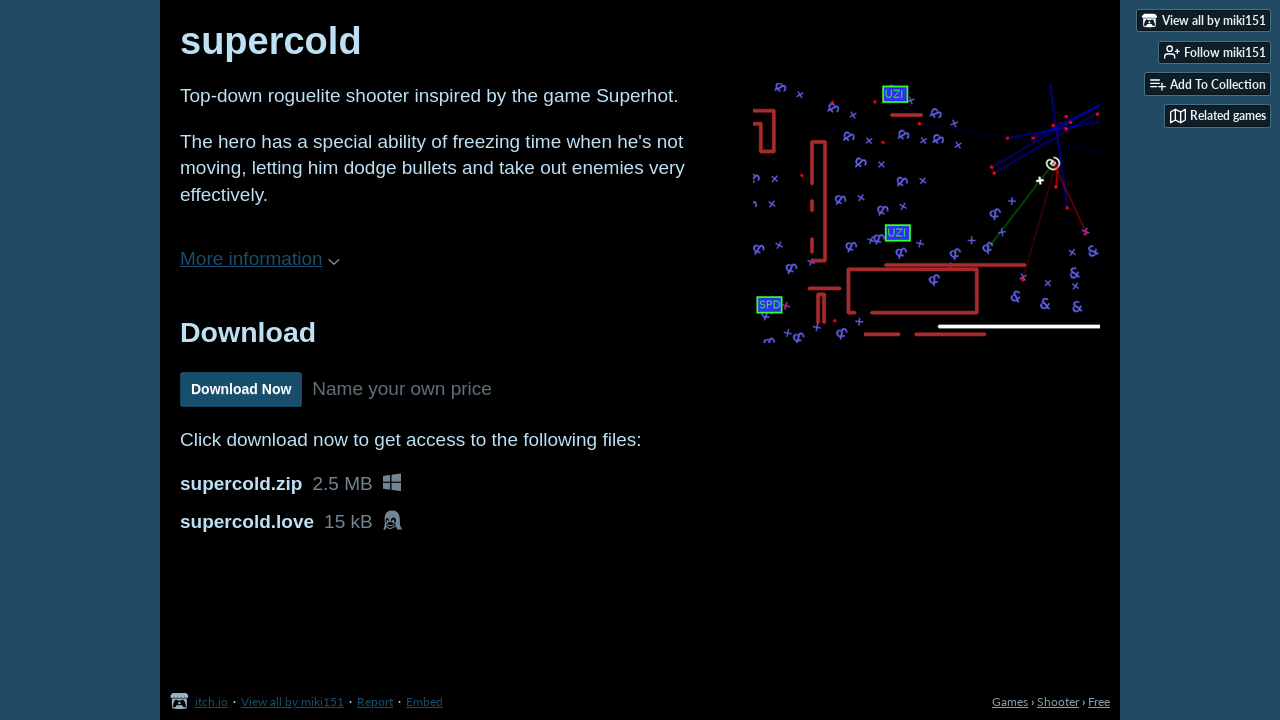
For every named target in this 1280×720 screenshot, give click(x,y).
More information (260, 258)
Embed (424, 701)
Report (375, 701)
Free (1099, 701)
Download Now (241, 389)
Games (1010, 701)
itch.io (211, 701)
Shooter (1058, 701)
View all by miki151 (292, 701)
